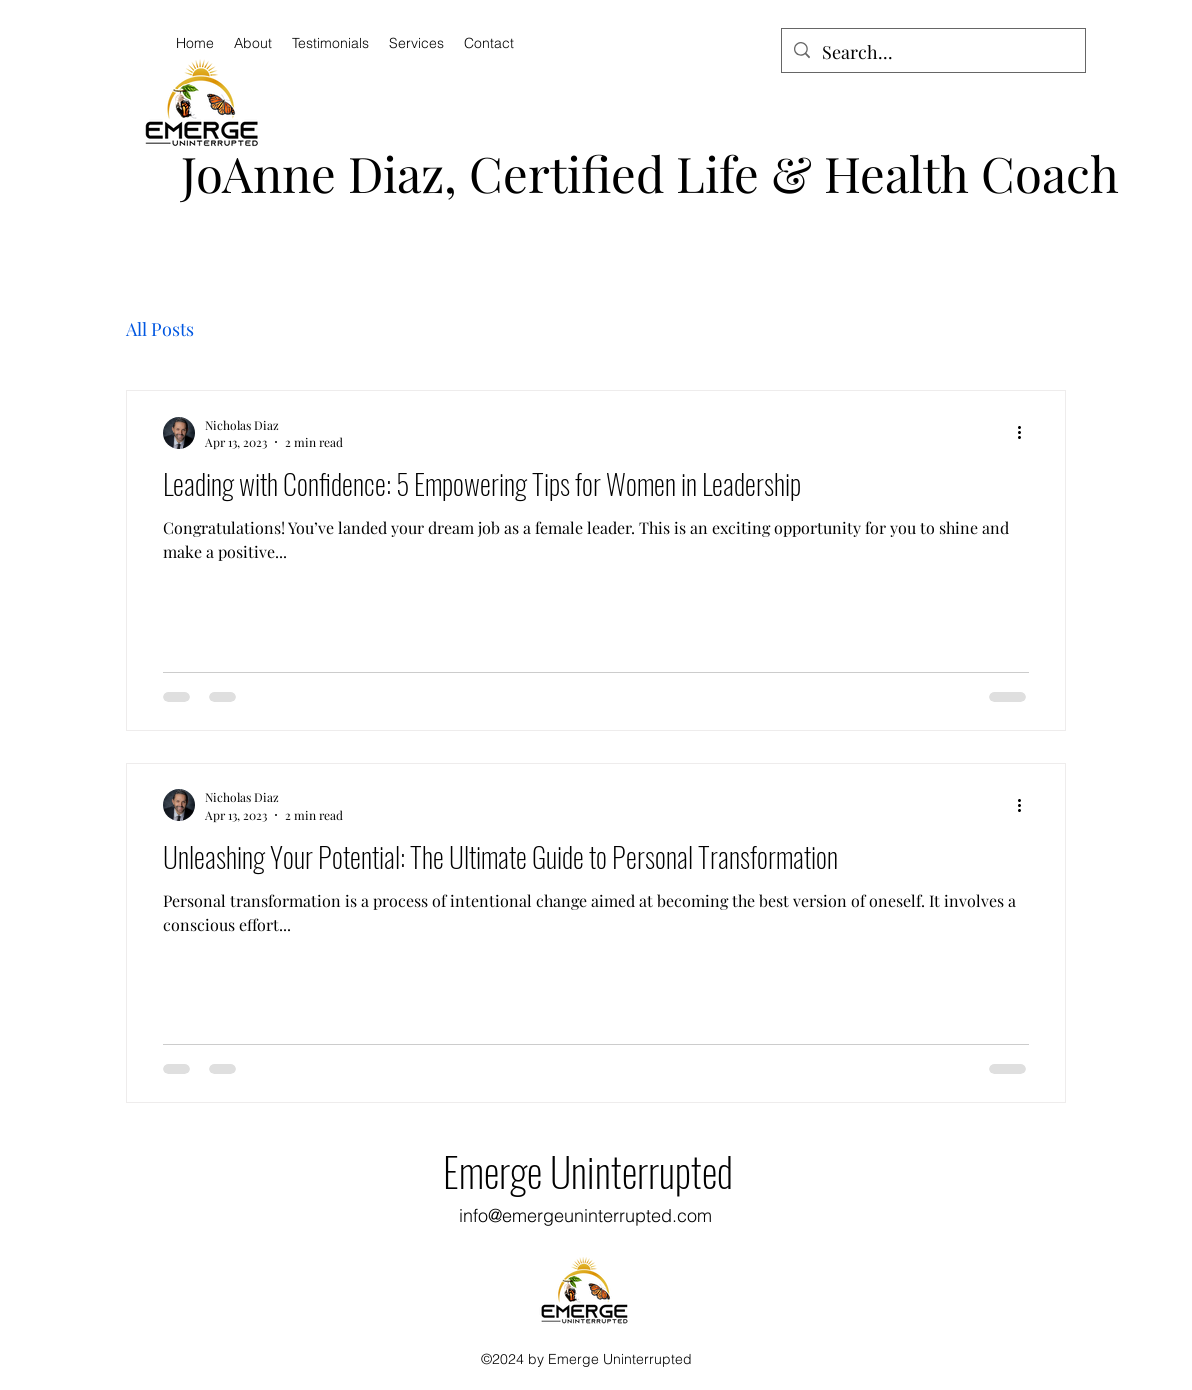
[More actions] (1026, 433)
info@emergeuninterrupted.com (585, 1215)
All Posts (160, 329)
